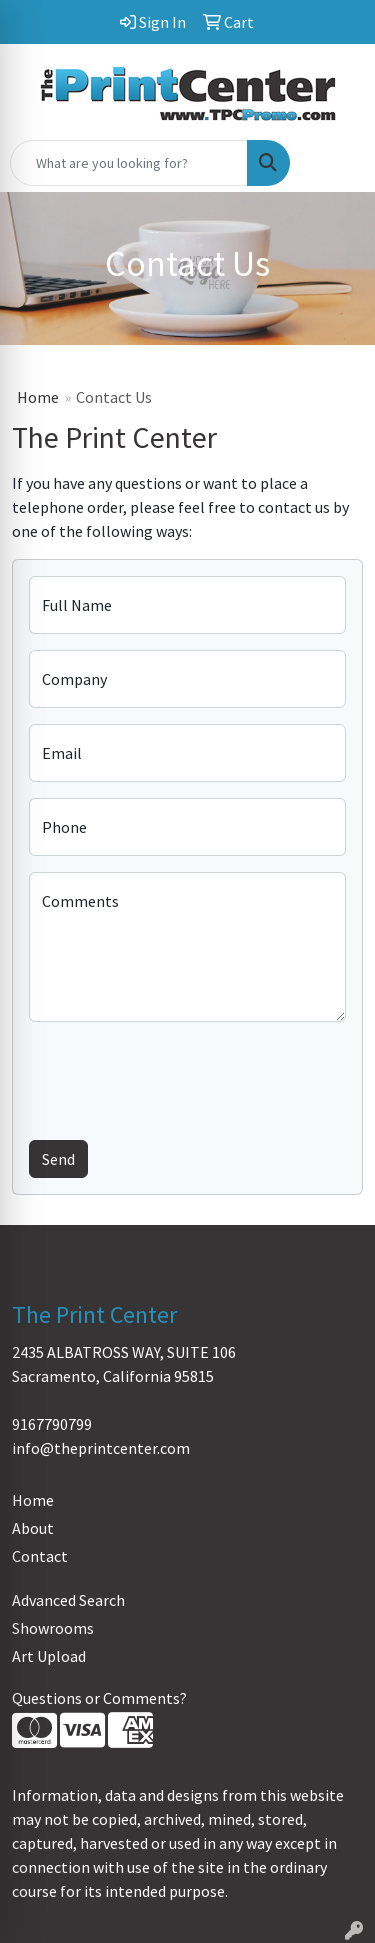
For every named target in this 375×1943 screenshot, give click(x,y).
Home (38, 397)
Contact (40, 1556)
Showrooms (53, 1628)
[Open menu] (335, 163)
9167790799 (52, 1424)
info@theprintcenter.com (101, 1448)
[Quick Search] (129, 163)
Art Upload (49, 1656)
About (33, 1528)
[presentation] (181, 1077)
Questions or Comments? (99, 1698)
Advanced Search (68, 1600)
